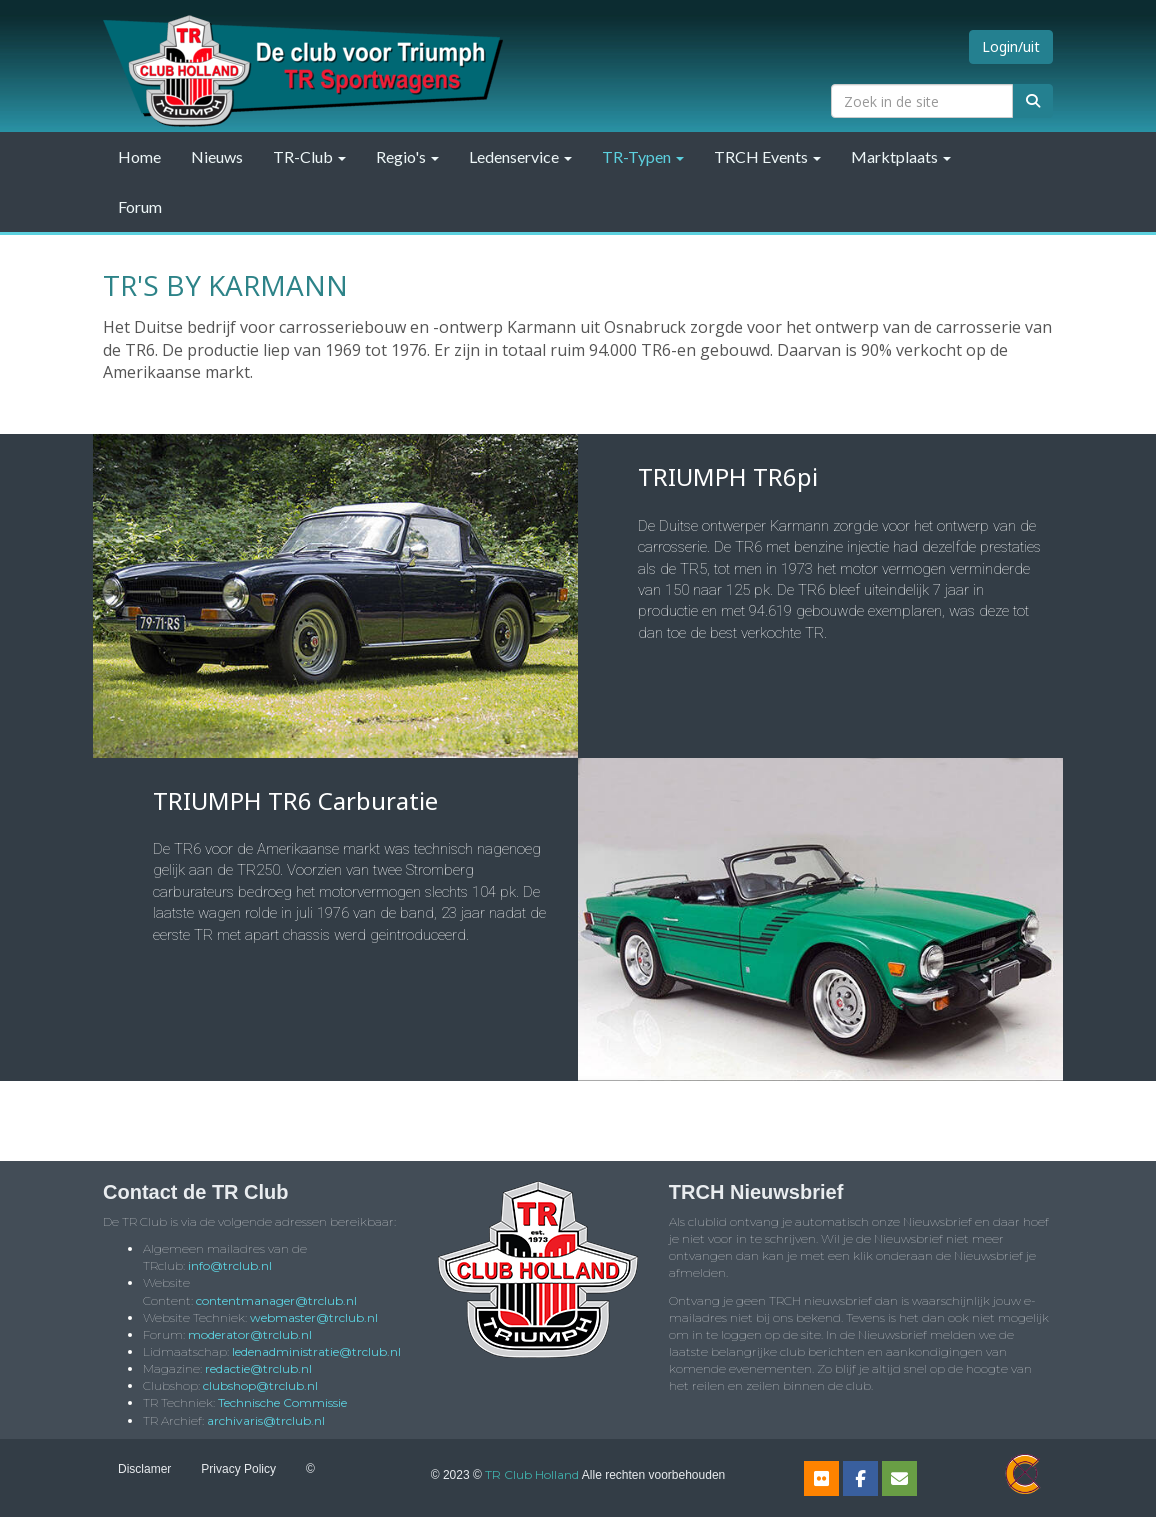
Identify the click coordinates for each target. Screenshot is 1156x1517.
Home (139, 156)
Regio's (407, 156)
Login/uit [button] (1011, 46)
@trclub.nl (230, 1265)
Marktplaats (901, 156)
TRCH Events (767, 156)
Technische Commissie (282, 1402)
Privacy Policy (238, 1469)
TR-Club (309, 156)
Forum (140, 206)
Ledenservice (520, 156)
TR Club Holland (532, 1474)
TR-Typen (643, 156)
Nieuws (217, 156)
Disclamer (144, 1469)
